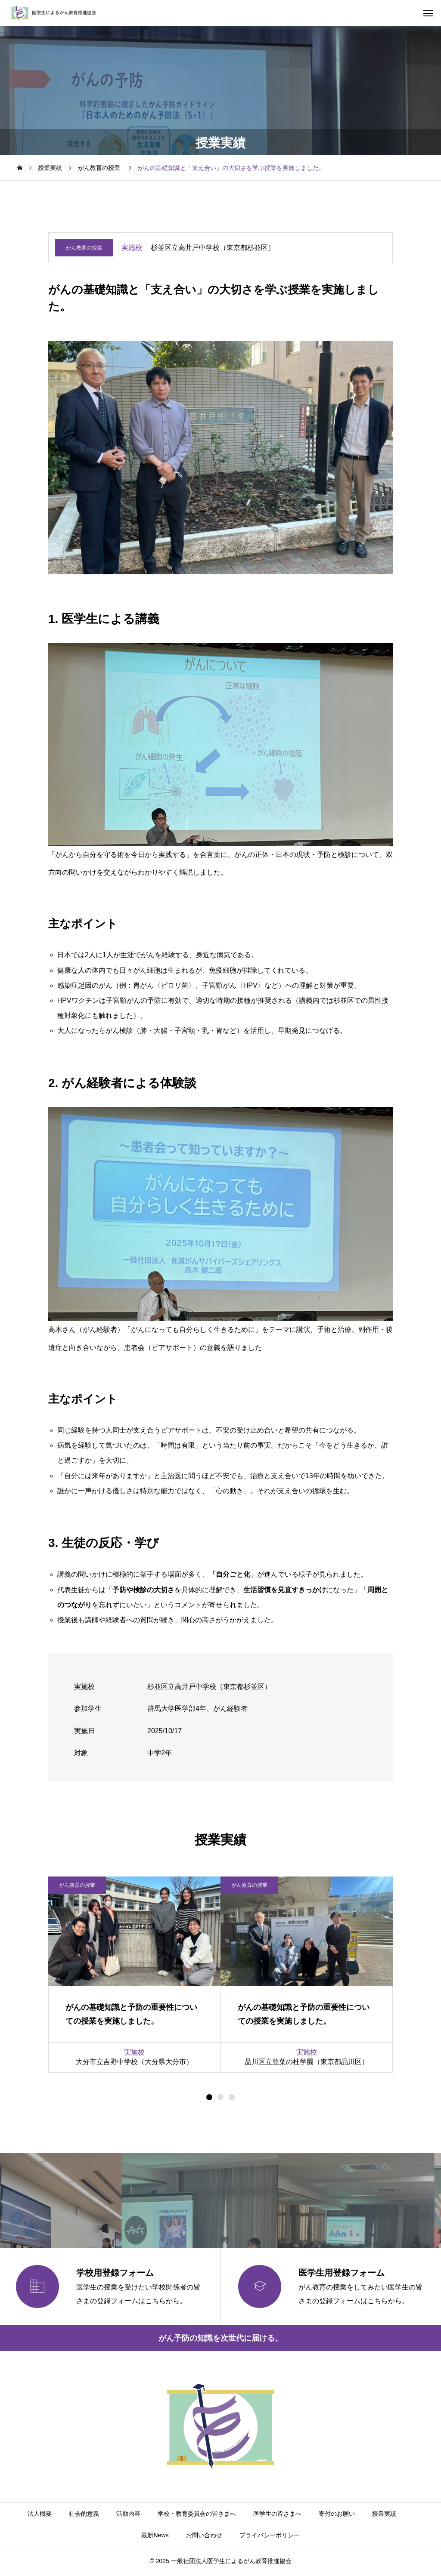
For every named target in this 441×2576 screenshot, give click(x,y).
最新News (154, 2535)
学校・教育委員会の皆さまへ (197, 2513)
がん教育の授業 (84, 248)
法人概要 (40, 2513)
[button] (220, 2097)
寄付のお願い (337, 2513)
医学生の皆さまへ (277, 2513)
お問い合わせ (204, 2535)
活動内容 (128, 2513)
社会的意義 (84, 2513)
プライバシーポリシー (269, 2535)
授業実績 (384, 2513)
